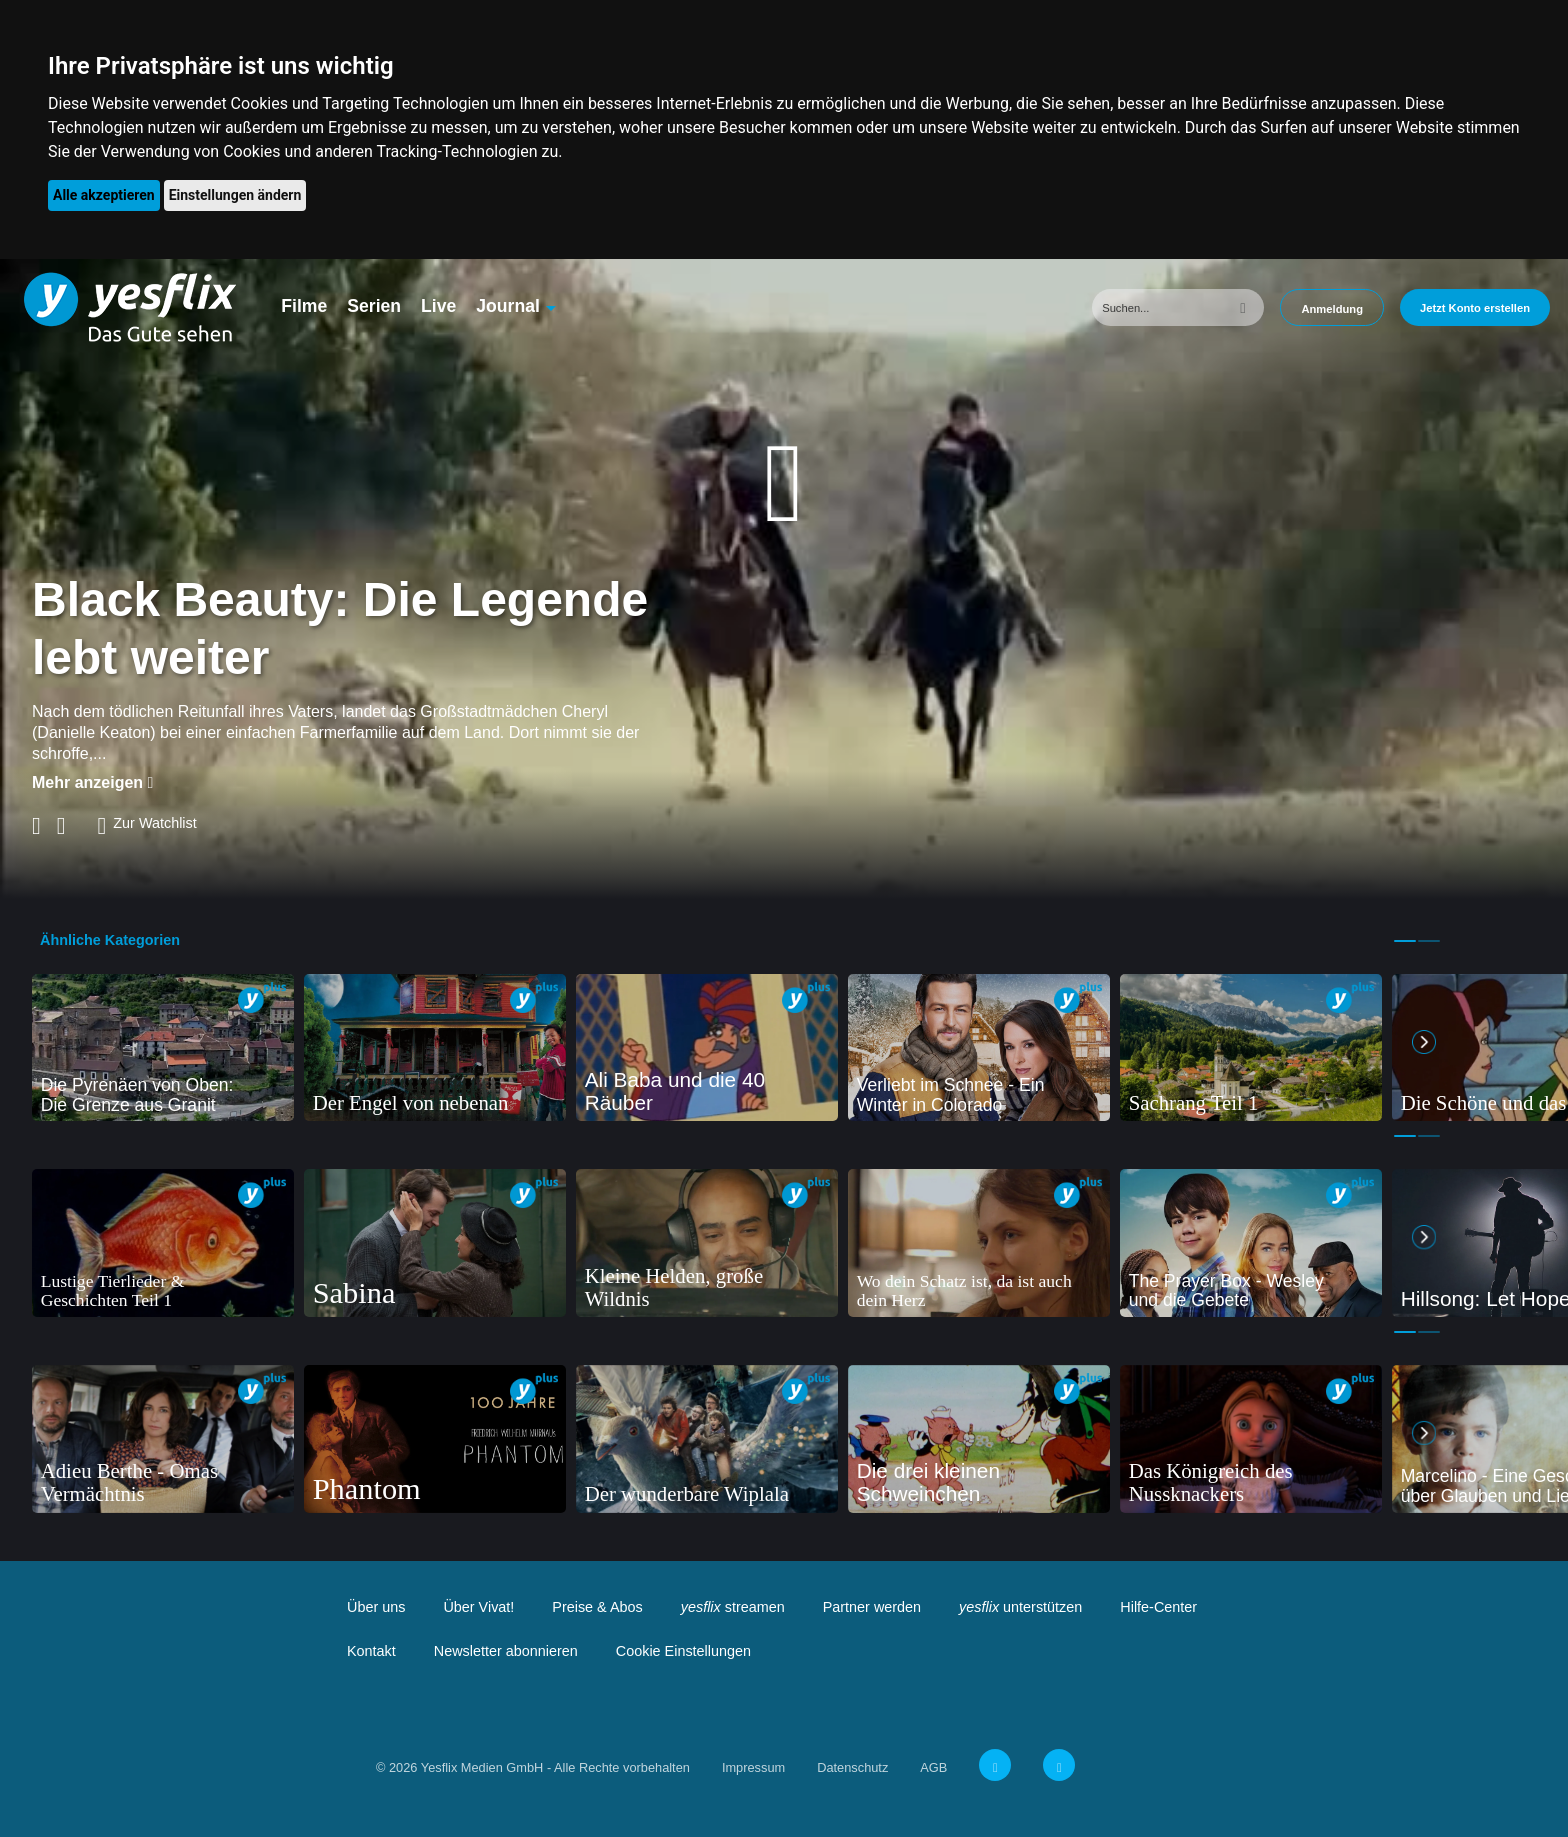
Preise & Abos (597, 1607)
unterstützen (1020, 1607)
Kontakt (371, 1651)
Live (438, 306)
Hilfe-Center (1158, 1607)
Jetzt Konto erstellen (1475, 308)
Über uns (376, 1607)
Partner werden (872, 1607)
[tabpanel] (163, 1048)
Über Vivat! (478, 1607)
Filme (304, 306)
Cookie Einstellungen (683, 1651)
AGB (933, 1767)
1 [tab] (1405, 941)
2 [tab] (1429, 941)
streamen (733, 1607)
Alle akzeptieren (104, 195)
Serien (374, 306)
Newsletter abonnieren (506, 1651)
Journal (508, 306)
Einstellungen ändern (235, 195)
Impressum (753, 1767)
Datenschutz (852, 1767)
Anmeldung (1332, 309)
